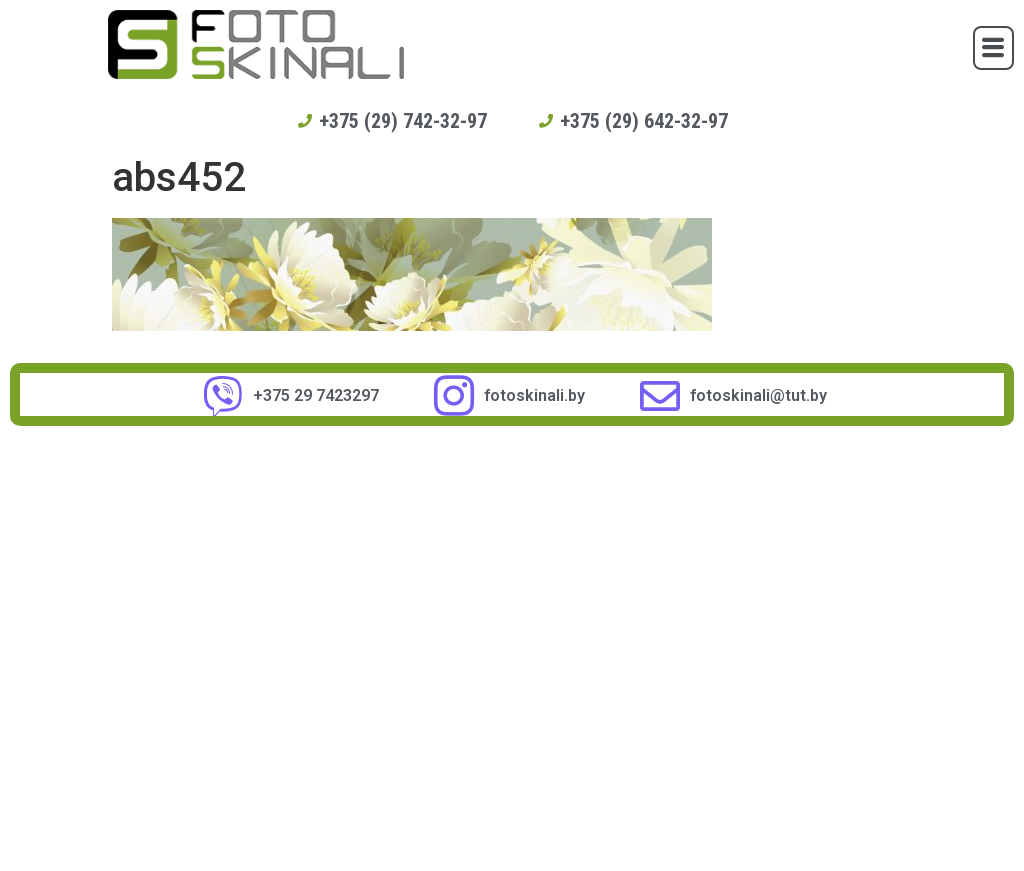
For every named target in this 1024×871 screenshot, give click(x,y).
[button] (993, 48)
